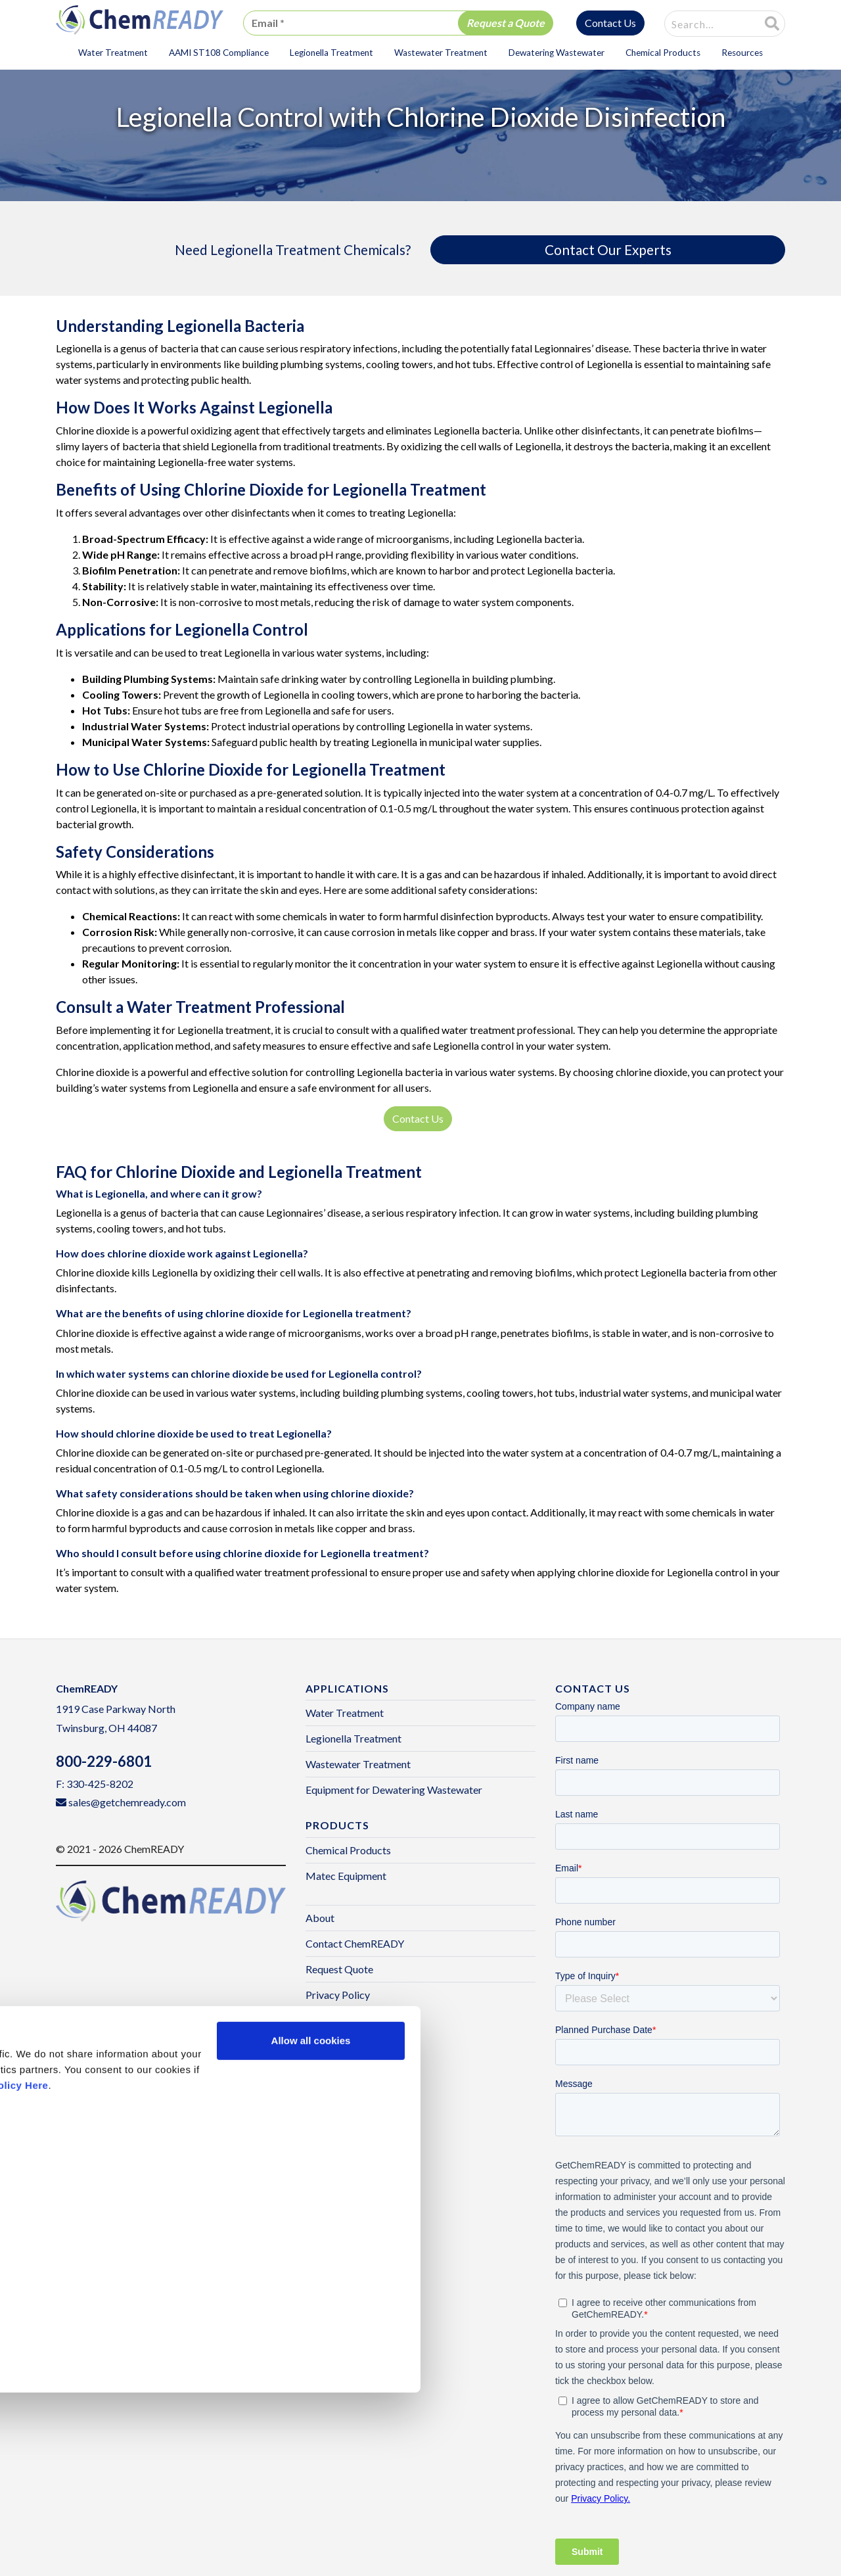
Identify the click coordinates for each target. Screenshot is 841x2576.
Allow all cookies (311, 2224)
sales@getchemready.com (127, 1802)
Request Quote (339, 1969)
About (320, 1917)
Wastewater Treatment (441, 52)
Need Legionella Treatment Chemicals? (293, 249)
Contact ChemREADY (355, 1943)
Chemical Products (662, 52)
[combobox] (704, 24)
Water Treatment (113, 52)
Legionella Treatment (331, 52)
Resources (742, 52)
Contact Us (610, 22)
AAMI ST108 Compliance (219, 52)
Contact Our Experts (608, 249)
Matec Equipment (346, 1875)
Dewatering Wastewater (556, 52)
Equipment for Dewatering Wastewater (394, 1789)
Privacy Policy (338, 1994)
